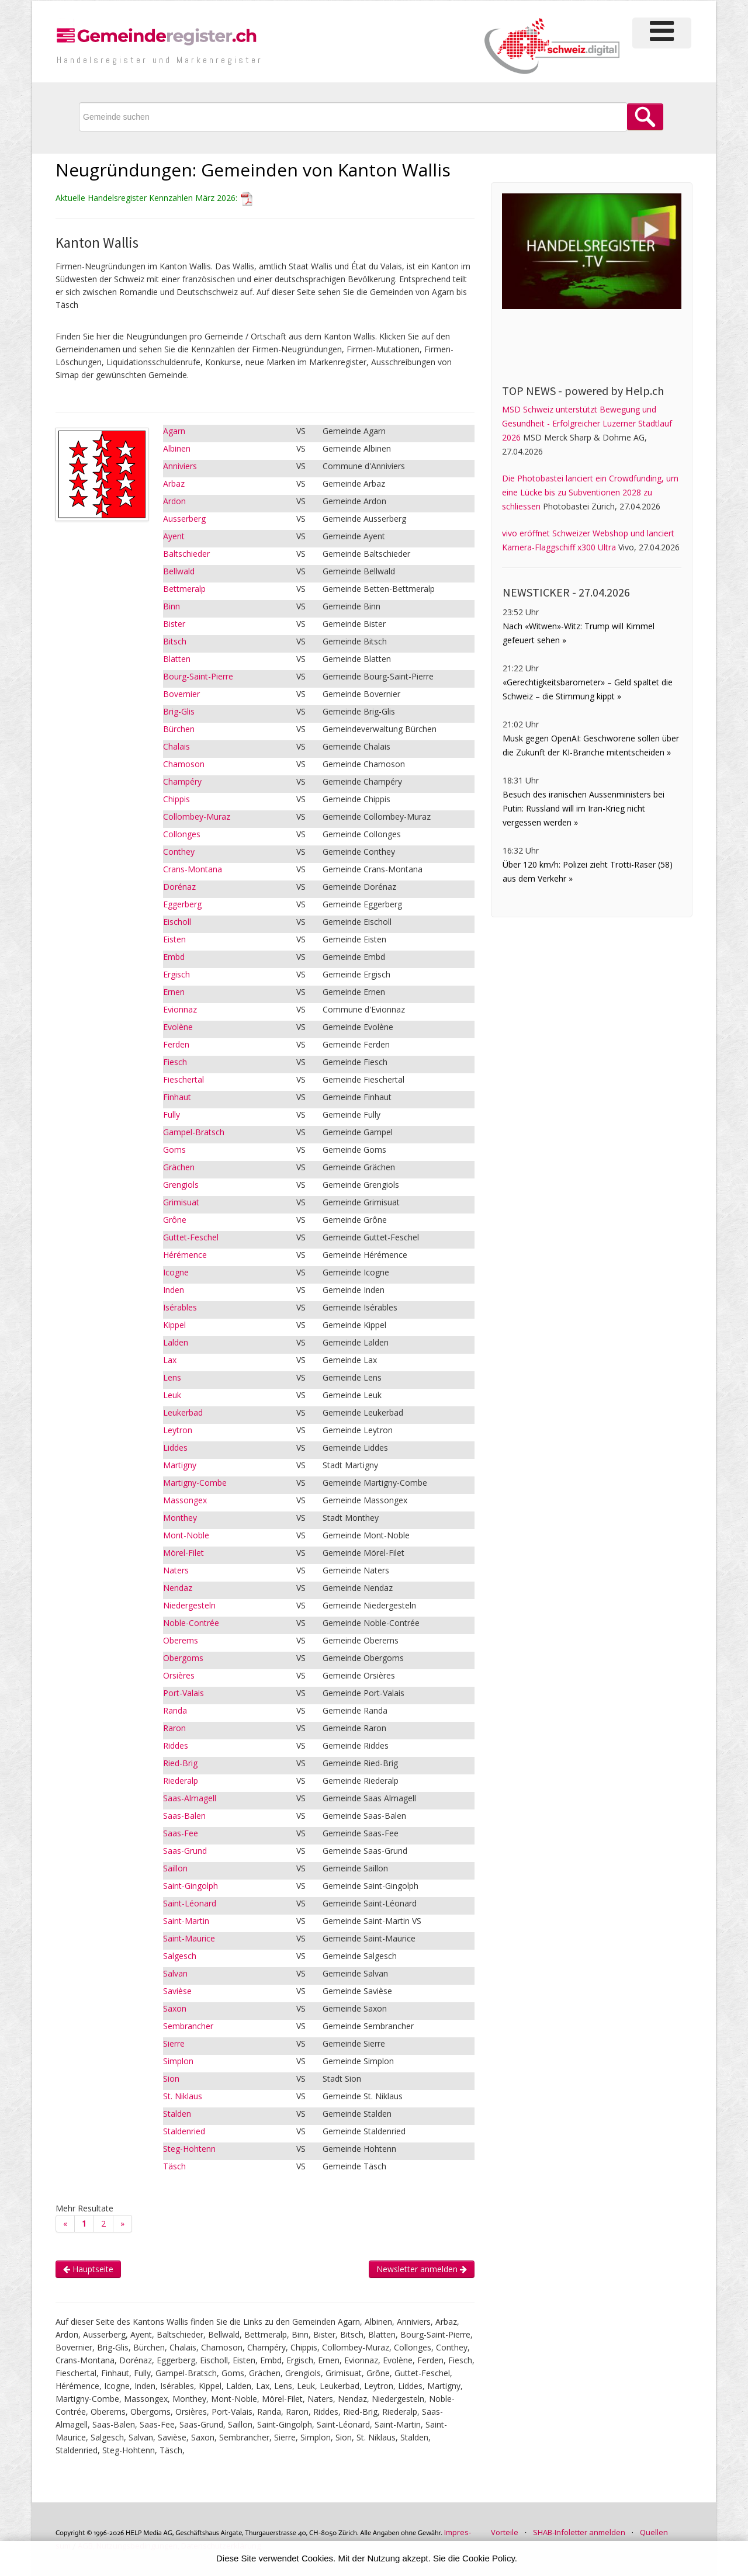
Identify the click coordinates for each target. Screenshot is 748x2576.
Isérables (180, 1307)
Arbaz (174, 483)
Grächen (179, 1167)
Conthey (179, 851)
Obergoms (183, 1657)
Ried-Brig (180, 1763)
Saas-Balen (184, 1815)
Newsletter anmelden (421, 2269)
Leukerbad (183, 1412)
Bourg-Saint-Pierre (198, 676)
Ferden (176, 1044)
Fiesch (175, 1061)
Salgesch (179, 1955)
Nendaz (177, 1587)
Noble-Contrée (191, 1622)
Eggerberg (182, 904)
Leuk (172, 1394)
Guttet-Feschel (191, 1237)
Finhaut (177, 1096)
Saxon (174, 2008)
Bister (174, 623)
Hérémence (185, 1254)
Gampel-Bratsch (193, 1132)
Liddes (175, 1447)
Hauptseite (88, 2269)
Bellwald (179, 571)
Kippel (174, 1324)
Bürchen (179, 728)
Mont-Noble (186, 1535)
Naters (176, 1570)
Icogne (176, 1272)
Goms (174, 1149)
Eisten (174, 939)
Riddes (175, 1745)
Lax (169, 1359)
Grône (174, 1219)
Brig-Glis (179, 711)
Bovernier (181, 693)
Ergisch (176, 974)
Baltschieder (186, 553)
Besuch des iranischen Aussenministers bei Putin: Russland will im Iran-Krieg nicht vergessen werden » (583, 808)
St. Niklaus (182, 2096)
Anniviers (180, 465)
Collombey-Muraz (196, 816)
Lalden (175, 1342)
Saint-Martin (186, 1920)
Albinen (177, 448)
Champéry (182, 781)
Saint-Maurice (189, 1938)
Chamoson (184, 763)
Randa (175, 1710)
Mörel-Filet (183, 1552)
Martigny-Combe (195, 1482)
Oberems (180, 1640)
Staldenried (184, 2131)
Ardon (174, 501)
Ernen (174, 991)
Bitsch (174, 641)
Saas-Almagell (189, 1798)
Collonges (181, 834)
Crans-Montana (192, 869)
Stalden (177, 2113)
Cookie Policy (488, 2558)
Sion (171, 2078)
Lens (172, 1377)
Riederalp (180, 1780)
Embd (174, 956)
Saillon (175, 1868)
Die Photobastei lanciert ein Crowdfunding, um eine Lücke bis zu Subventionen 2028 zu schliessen (590, 492)
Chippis (176, 799)
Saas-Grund (185, 1850)
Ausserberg (184, 518)
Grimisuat (181, 1202)
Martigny (179, 1465)
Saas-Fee (180, 1833)
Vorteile (504, 2532)
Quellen (654, 2532)
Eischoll (177, 921)
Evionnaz (180, 1009)
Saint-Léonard (189, 1903)
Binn (171, 606)
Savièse (177, 1990)
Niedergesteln (189, 1605)
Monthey (180, 1517)
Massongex (185, 1500)
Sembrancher (188, 2025)
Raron (174, 1727)
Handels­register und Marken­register (160, 60)
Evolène (178, 1026)
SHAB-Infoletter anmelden (579, 2532)
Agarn (174, 430)
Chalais (176, 746)
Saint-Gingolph (190, 1885)
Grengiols (181, 1184)
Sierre (174, 2043)
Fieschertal (183, 1079)
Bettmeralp (184, 588)
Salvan (175, 1973)
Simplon (178, 2061)
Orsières (179, 1675)
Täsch (174, 2166)
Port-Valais (183, 1692)
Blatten (177, 658)
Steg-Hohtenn (189, 2148)
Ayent (174, 536)
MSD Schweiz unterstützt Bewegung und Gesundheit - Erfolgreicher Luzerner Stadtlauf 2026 (587, 423)
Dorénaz (179, 886)
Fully (171, 1114)
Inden (173, 1289)
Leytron (177, 1430)
